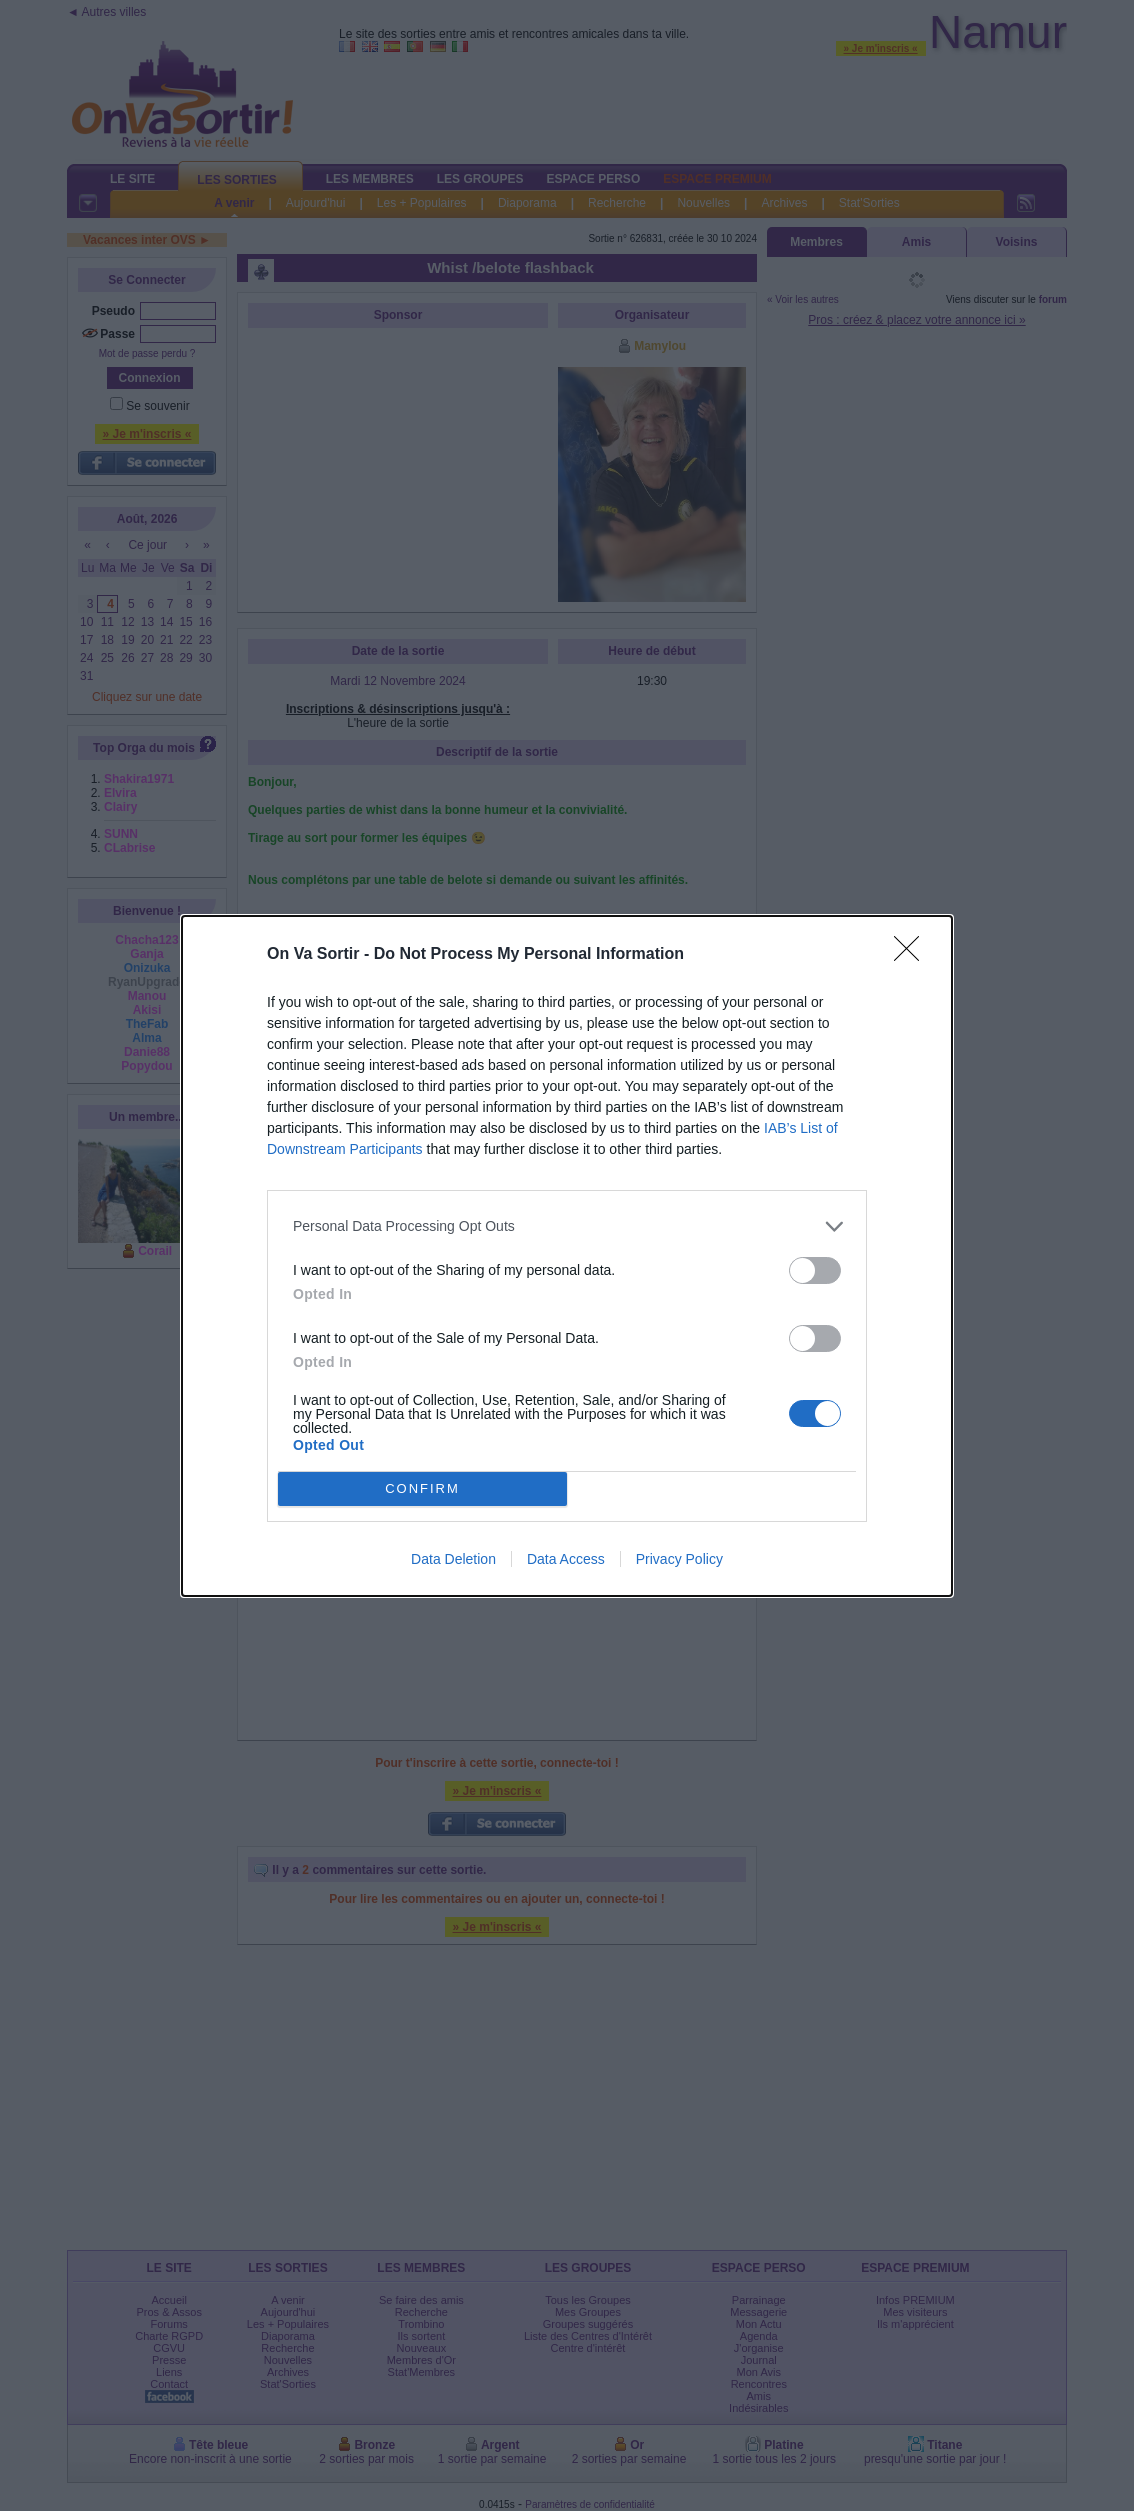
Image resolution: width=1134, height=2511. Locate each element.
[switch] (815, 1270)
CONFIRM (422, 1488)
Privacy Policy (679, 1559)
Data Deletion (453, 1559)
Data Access (566, 1559)
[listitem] (567, 1226)
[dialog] (567, 1256)
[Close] (913, 955)
